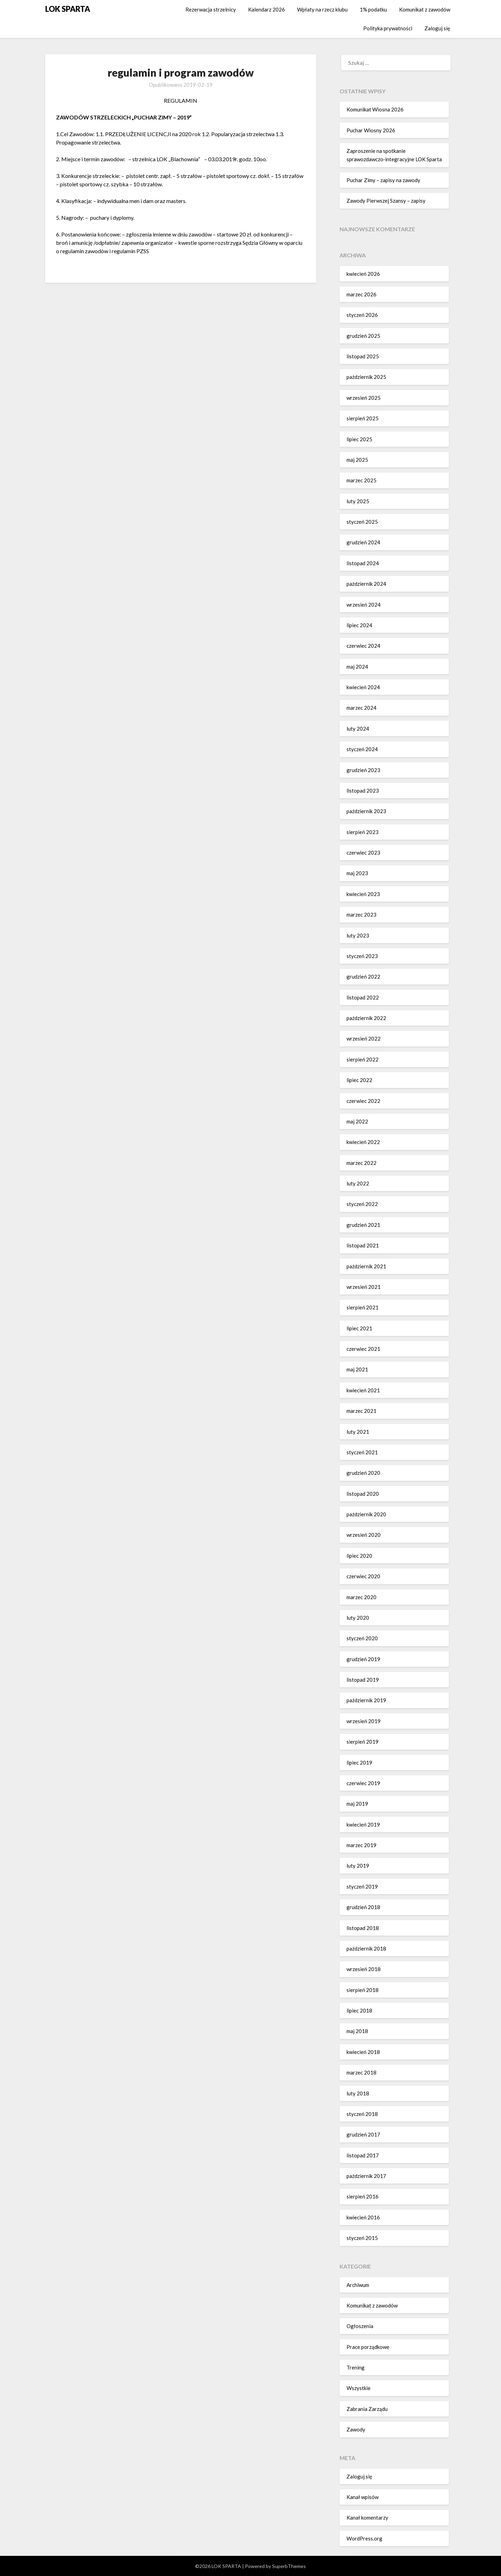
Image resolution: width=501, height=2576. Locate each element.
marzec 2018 (361, 2072)
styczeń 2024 (362, 749)
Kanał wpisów (363, 2497)
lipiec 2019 (359, 1762)
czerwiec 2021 (363, 1349)
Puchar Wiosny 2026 (371, 130)
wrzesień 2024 (364, 604)
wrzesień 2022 (364, 1038)
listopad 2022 (363, 997)
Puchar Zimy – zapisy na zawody (383, 180)
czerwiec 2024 (363, 646)
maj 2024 (357, 666)
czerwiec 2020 (363, 1576)
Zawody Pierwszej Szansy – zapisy (386, 200)
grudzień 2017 (363, 2134)
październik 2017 (366, 2176)
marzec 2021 (361, 1411)
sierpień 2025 (363, 418)
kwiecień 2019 (363, 1824)
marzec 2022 (361, 1163)
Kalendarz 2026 (266, 9)
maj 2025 (357, 460)
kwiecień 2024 (363, 687)
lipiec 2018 (359, 2010)
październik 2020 (366, 1514)
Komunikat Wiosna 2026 (375, 109)
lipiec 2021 (359, 1328)
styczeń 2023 (362, 956)
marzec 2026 (361, 294)
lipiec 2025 (359, 439)
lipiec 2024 (359, 625)
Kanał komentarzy (367, 2517)
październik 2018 (366, 1948)
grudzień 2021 (363, 1225)
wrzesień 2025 (364, 398)
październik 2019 (366, 1700)
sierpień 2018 (363, 1990)
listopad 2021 (363, 1245)
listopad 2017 (363, 2155)
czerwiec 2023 (363, 852)
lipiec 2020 (359, 1555)
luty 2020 (358, 1617)
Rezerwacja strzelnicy (210, 9)
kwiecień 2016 (363, 2217)
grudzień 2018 (363, 1907)
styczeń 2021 (362, 1452)
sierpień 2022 (363, 1059)
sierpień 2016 (363, 2196)
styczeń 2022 (362, 1204)
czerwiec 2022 (363, 1101)
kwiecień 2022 (363, 1142)
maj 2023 (357, 873)
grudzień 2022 (363, 976)
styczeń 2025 (362, 522)
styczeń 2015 (362, 2238)
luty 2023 (358, 935)
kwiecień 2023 (363, 894)
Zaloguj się (437, 28)
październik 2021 (366, 1266)
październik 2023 (366, 811)
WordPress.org (364, 2538)
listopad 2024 (363, 563)
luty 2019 (358, 1865)
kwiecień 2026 (363, 274)
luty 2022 (358, 1183)
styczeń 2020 (362, 1638)
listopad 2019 (363, 1679)
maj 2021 (357, 1369)
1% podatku (373, 9)
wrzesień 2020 (364, 1535)
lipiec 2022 (359, 1080)
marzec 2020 (361, 1597)
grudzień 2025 (363, 336)
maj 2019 (357, 1803)
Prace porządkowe (368, 2347)
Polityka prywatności (387, 28)
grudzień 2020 (363, 1473)
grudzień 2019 (363, 1659)
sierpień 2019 (363, 1741)
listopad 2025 (363, 356)
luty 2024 (358, 728)
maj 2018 (357, 2031)
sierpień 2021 (363, 1307)
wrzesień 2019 (364, 1721)
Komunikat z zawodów (424, 9)
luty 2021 (358, 1432)
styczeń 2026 (362, 315)
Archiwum (358, 2285)
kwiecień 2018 (363, 2052)
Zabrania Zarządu (367, 2409)
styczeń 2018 (362, 2114)
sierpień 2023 (363, 832)
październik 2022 (366, 1018)
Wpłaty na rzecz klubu (322, 9)
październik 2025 (366, 377)
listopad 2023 (363, 790)
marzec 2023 (361, 914)
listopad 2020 (363, 1494)
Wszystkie (359, 2388)
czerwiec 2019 (363, 1783)
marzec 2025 (361, 480)
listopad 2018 (363, 1928)
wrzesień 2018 (364, 1969)
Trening (356, 2367)
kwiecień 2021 (363, 1390)
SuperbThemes (289, 2566)
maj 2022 (357, 1121)
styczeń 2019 (362, 1886)
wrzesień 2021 (364, 1287)
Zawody (356, 2429)
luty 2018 (358, 2093)
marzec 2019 (361, 1845)
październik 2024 (366, 584)
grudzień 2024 (363, 542)
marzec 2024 (361, 708)
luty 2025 (358, 501)
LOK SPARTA (67, 9)
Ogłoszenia (360, 2326)
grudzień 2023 (363, 770)
